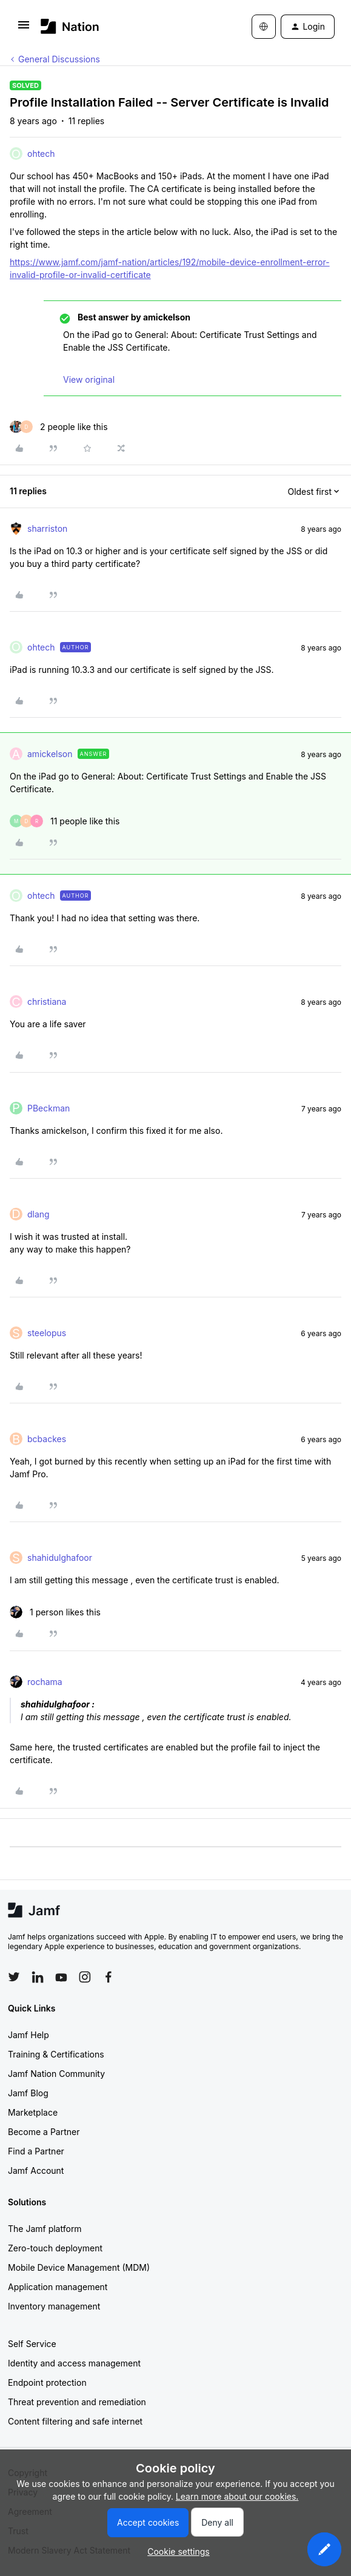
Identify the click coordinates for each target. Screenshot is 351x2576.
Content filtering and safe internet (75, 2421)
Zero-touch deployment (55, 2248)
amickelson (50, 754)
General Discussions (59, 59)
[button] (23, 29)
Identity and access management (74, 2363)
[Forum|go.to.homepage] (70, 26)
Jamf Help (28, 2035)
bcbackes (46, 1439)
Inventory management (54, 2306)
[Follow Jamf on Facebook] (108, 1977)
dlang (38, 1214)
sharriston (47, 528)
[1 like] (55, 1612)
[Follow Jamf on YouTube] (61, 1977)
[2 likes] (59, 426)
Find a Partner (36, 2151)
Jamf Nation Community (56, 2073)
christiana (46, 1001)
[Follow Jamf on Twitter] (14, 1977)
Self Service (32, 2344)
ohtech (41, 153)
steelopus (46, 1333)
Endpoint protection (47, 2382)
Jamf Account (36, 2170)
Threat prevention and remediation (77, 2402)
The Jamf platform (45, 2228)
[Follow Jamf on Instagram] (85, 1977)
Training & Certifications (56, 2054)
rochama (44, 1682)
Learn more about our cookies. (237, 2496)
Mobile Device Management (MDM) (79, 2267)
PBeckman (48, 1108)
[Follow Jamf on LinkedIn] (38, 1977)
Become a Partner (43, 2132)
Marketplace (33, 2112)
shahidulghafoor (59, 1557)
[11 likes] (64, 821)
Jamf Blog (28, 2093)
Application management (57, 2287)
